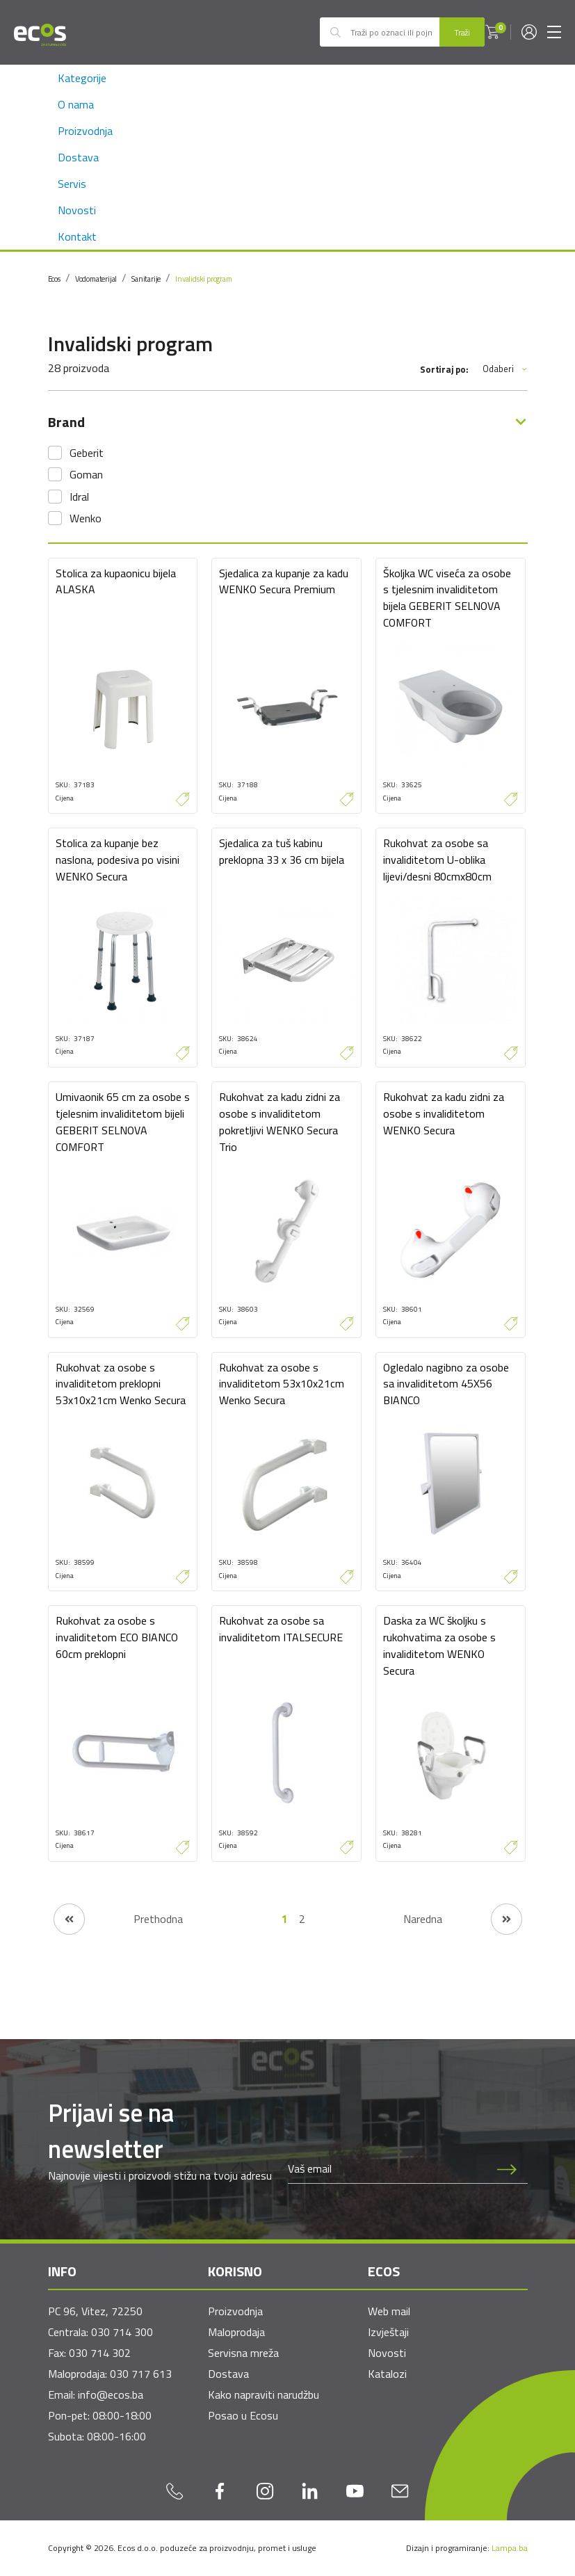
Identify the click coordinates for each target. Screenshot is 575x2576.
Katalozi (387, 2373)
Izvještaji (388, 2332)
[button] (492, 32)
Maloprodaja (236, 2332)
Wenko (86, 518)
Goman (86, 474)
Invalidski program (203, 278)
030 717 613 (141, 2373)
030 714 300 (122, 2332)
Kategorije (82, 78)
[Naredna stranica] (463, 1919)
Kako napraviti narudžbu (263, 2394)
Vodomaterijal (96, 278)
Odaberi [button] (505, 368)
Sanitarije (146, 278)
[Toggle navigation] (554, 32)
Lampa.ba (510, 2547)
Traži (462, 32)
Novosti (77, 210)
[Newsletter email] (387, 2169)
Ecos (54, 278)
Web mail (389, 2311)
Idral (79, 497)
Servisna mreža (243, 2352)
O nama (76, 104)
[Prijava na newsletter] (507, 2169)
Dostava (78, 157)
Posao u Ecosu (243, 2415)
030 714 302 (100, 2352)
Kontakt (77, 236)
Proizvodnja (85, 130)
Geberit (87, 453)
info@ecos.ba (110, 2394)
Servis (72, 183)
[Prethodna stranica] (118, 1919)
